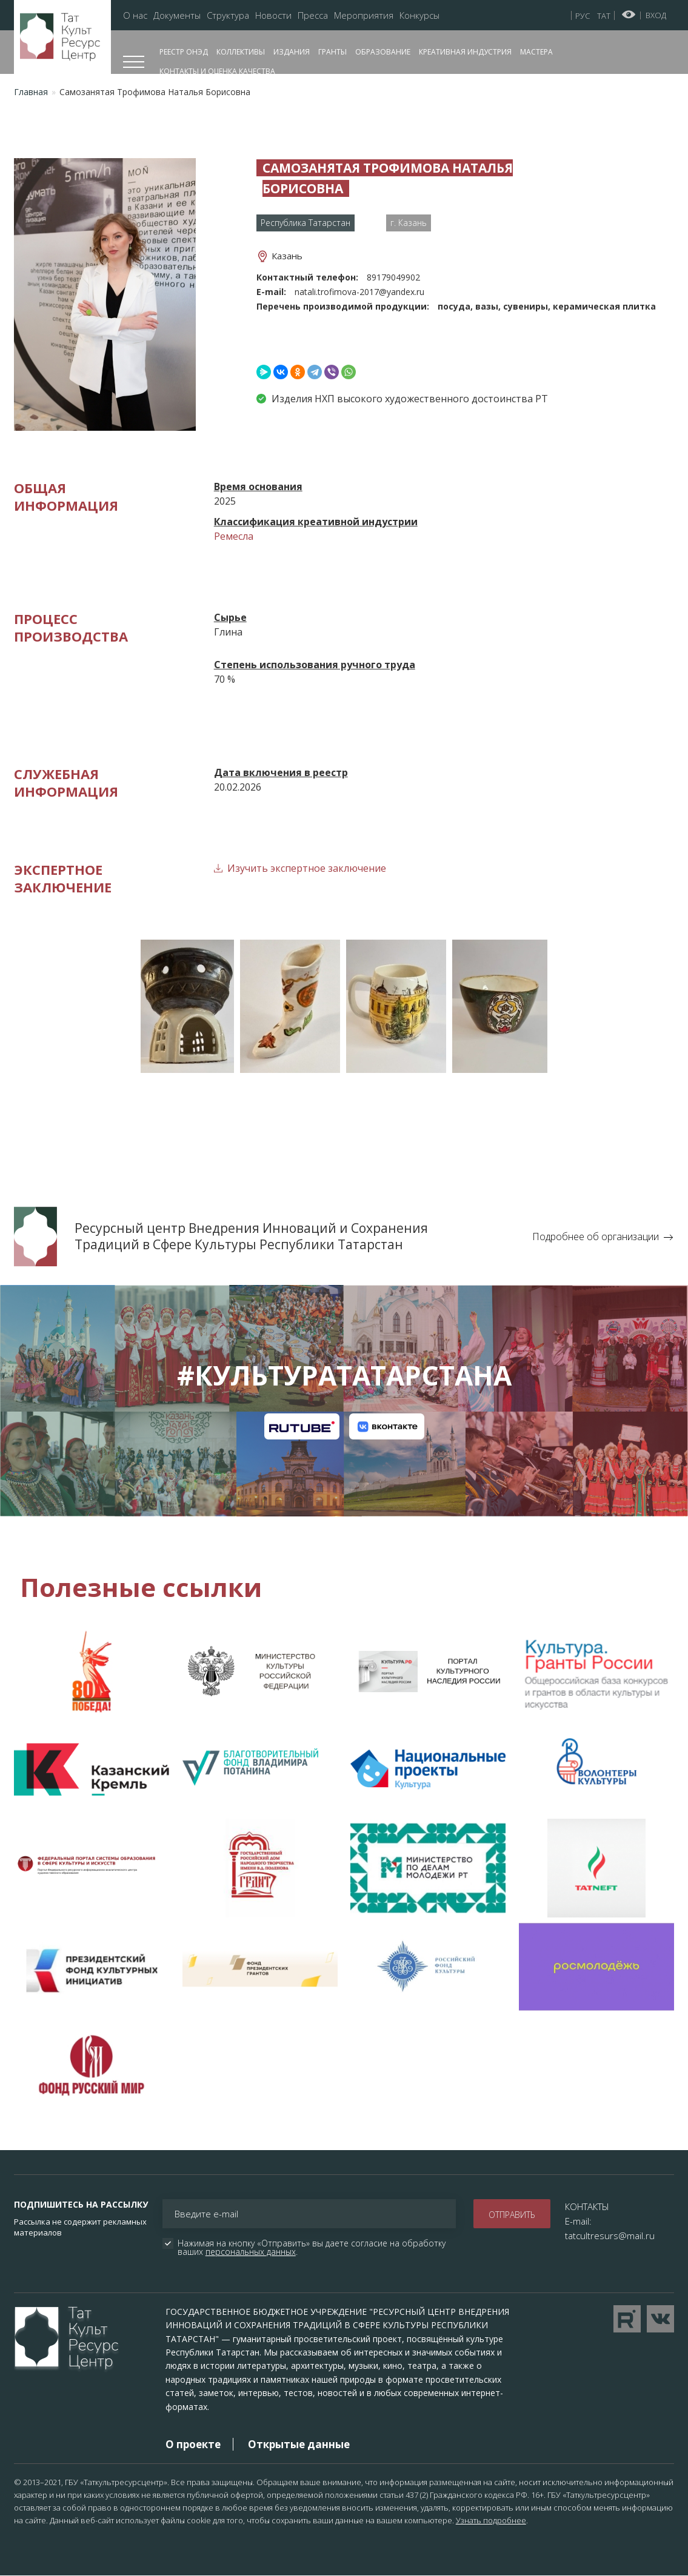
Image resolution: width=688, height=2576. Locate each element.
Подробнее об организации (595, 1236)
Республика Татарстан (305, 222)
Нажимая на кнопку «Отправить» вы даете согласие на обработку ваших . (313, 2247)
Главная (31, 92)
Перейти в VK (660, 2318)
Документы (177, 15)
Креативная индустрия (465, 52)
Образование (382, 52)
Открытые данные (299, 2444)
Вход (656, 15)
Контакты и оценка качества (217, 71)
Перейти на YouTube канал (627, 2318)
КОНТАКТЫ (587, 2206)
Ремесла (233, 536)
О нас (135, 15)
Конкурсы (419, 15)
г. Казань (408, 222)
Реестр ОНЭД (183, 52)
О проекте (193, 2444)
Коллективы (240, 52)
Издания (291, 52)
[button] (105, 293)
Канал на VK (386, 1426)
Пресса (313, 15)
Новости (273, 15)
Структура (228, 15)
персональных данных (250, 2251)
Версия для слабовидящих (629, 14)
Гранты (332, 52)
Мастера (536, 52)
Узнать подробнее (491, 2520)
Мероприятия (363, 15)
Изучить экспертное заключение (306, 868)
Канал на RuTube (301, 1426)
